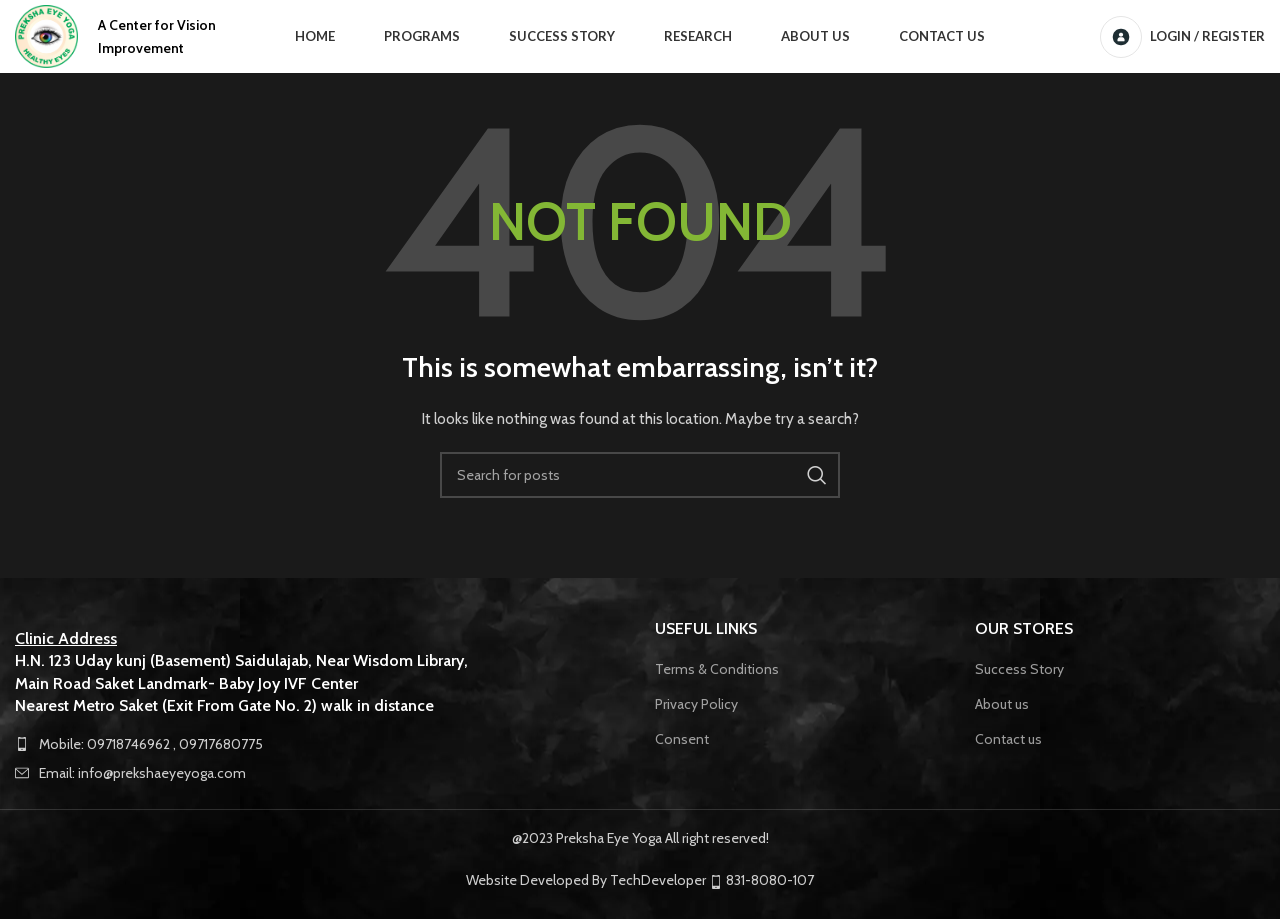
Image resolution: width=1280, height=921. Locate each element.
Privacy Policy (696, 706)
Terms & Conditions (717, 671)
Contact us (1008, 740)
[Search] (640, 477)
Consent (682, 740)
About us (1002, 706)
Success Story (1019, 671)
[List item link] (320, 745)
